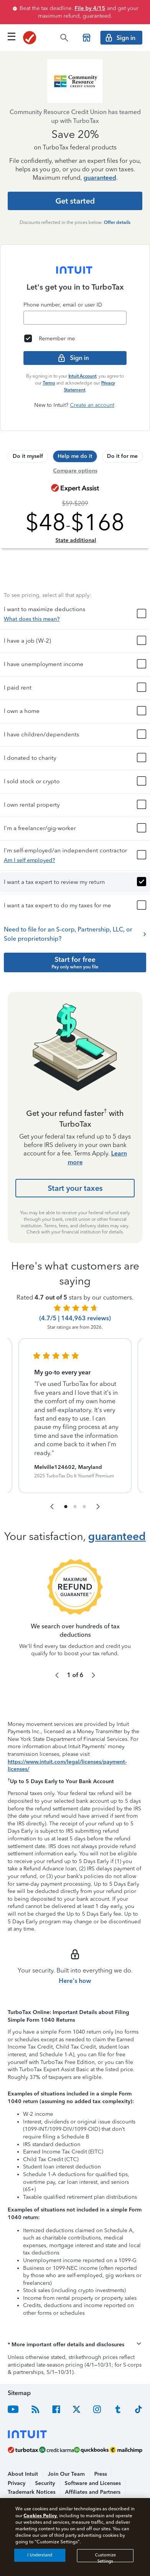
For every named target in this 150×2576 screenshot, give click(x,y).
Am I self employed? (29, 829)
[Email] (75, 318)
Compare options (75, 470)
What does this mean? (32, 588)
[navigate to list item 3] (84, 1476)
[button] (75, 583)
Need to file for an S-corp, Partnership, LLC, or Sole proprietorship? (75, 903)
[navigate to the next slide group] (98, 1476)
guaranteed (99, 177)
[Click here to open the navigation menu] (11, 36)
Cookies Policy (40, 2515)
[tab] (28, 456)
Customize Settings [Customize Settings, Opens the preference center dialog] (105, 2557)
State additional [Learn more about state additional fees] (75, 540)
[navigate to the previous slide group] (52, 1476)
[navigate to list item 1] (66, 1476)
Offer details (117, 222)
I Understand (39, 2555)
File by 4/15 (90, 8)
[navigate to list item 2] (75, 1476)
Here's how (75, 1950)
